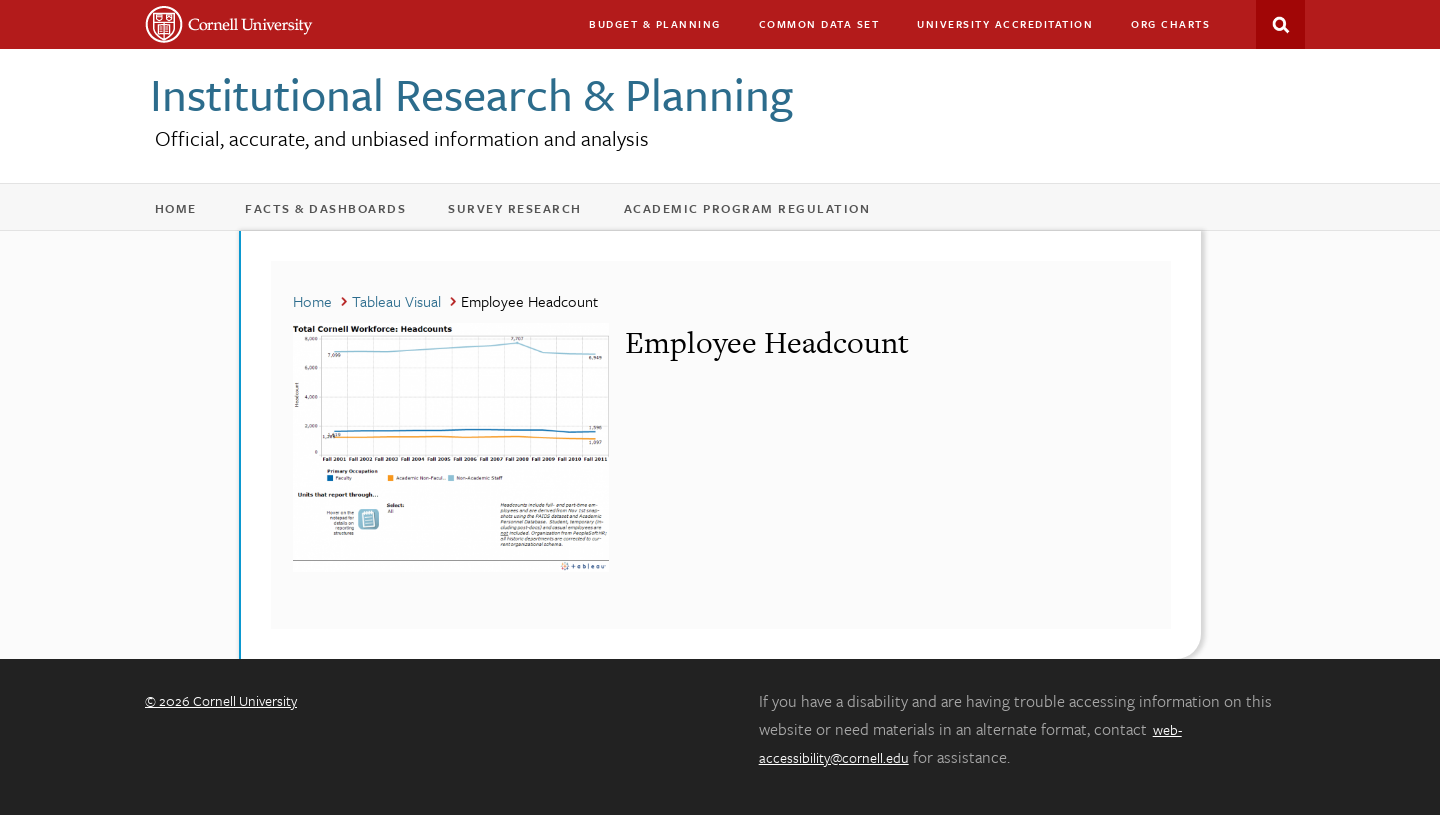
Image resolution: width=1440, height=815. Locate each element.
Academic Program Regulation (760, 212)
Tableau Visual (396, 301)
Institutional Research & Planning (471, 93)
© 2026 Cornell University (221, 700)
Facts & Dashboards (338, 212)
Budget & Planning (655, 24)
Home (186, 212)
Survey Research (528, 212)
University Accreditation (1014, 28)
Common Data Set (819, 24)
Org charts (1170, 24)
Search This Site (1280, 24)
